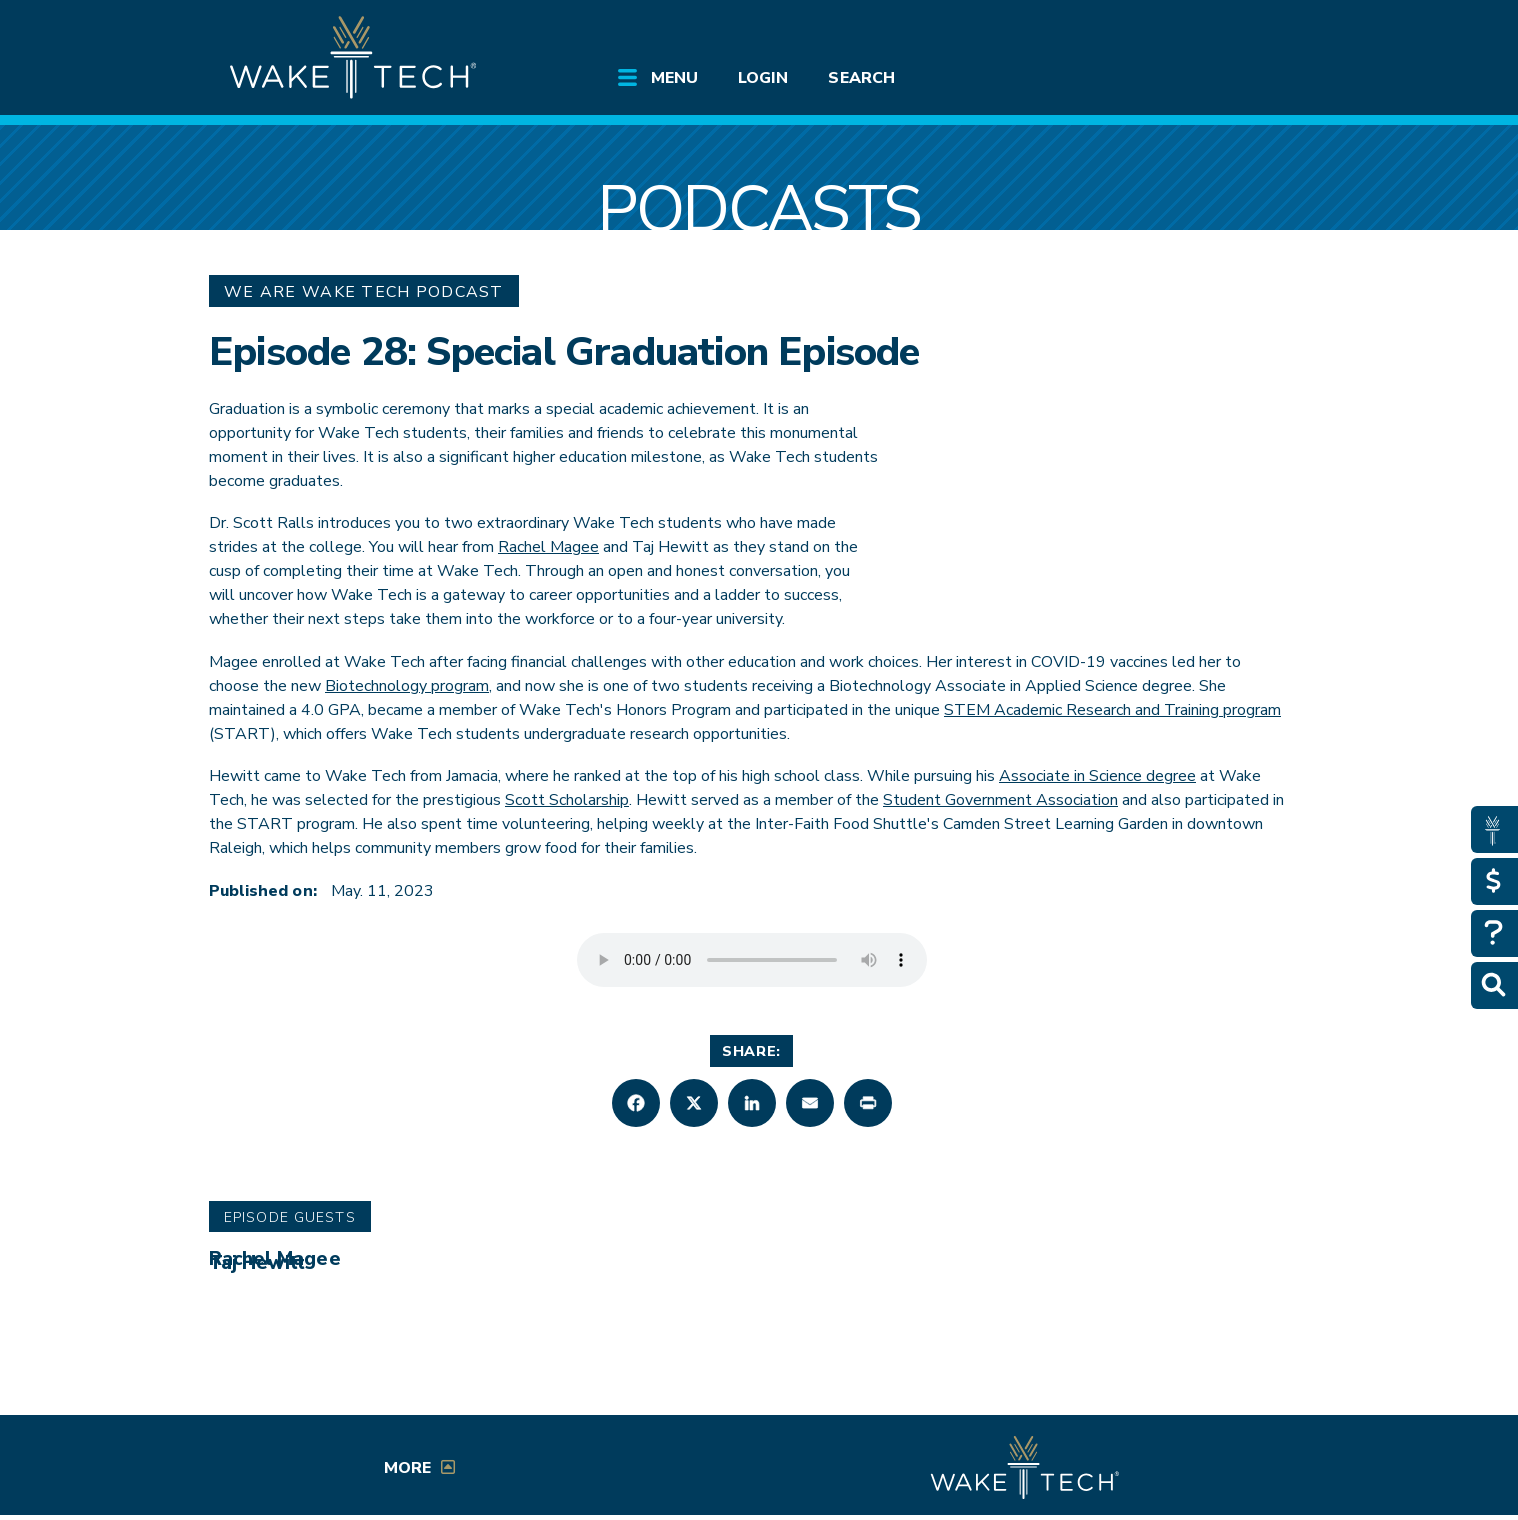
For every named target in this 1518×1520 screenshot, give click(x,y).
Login (763, 78)
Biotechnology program (407, 686)
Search (861, 78)
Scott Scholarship (567, 800)
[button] (636, 1103)
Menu (674, 78)
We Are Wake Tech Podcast (364, 292)
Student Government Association (1000, 800)
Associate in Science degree (1097, 776)
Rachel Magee (548, 547)
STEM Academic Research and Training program (1112, 710)
